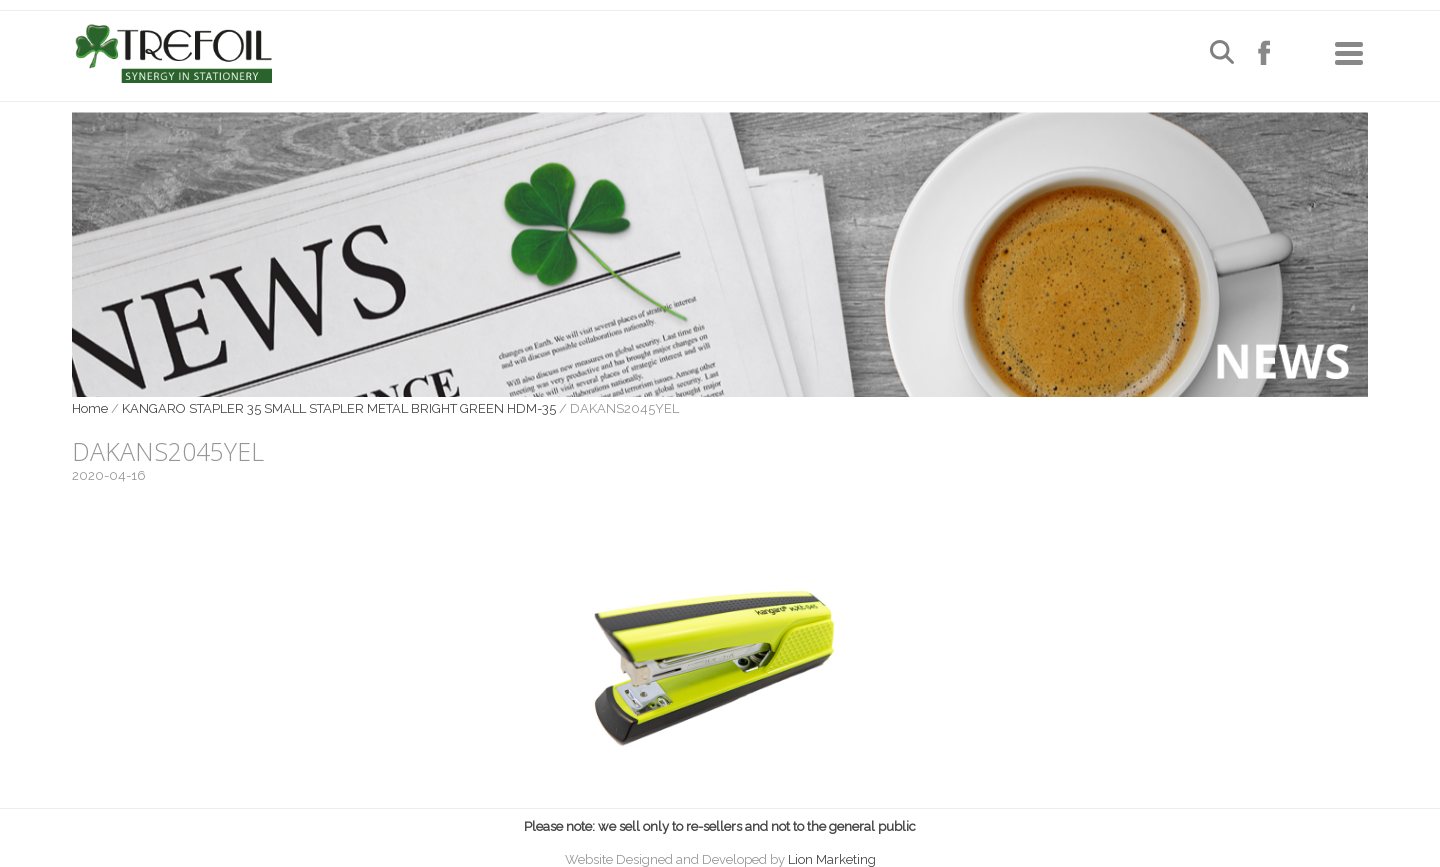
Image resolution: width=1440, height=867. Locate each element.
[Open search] (1222, 54)
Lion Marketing (832, 859)
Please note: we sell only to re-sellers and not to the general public (720, 826)
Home (90, 408)
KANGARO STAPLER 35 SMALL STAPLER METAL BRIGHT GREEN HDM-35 (339, 408)
